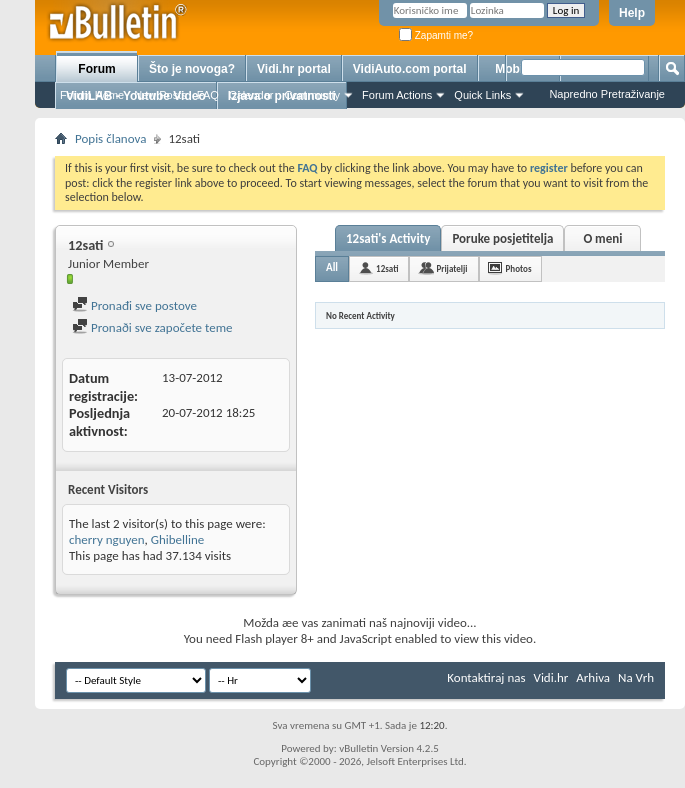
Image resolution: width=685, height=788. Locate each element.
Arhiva (593, 677)
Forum (96, 69)
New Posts (160, 95)
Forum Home (92, 95)
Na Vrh (636, 677)
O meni (602, 238)
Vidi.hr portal (294, 69)
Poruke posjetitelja (502, 238)
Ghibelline (178, 539)
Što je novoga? (192, 69)
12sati (387, 268)
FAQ (208, 95)
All (332, 267)
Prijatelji (451, 268)
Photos (519, 268)
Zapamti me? (436, 35)
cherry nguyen (107, 539)
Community (312, 95)
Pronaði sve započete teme (152, 327)
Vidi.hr (551, 677)
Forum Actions (397, 95)
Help (632, 13)
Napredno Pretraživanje (607, 94)
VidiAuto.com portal (410, 69)
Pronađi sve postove (134, 305)
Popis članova (110, 138)
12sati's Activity (388, 238)
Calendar (251, 95)
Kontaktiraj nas (486, 677)
